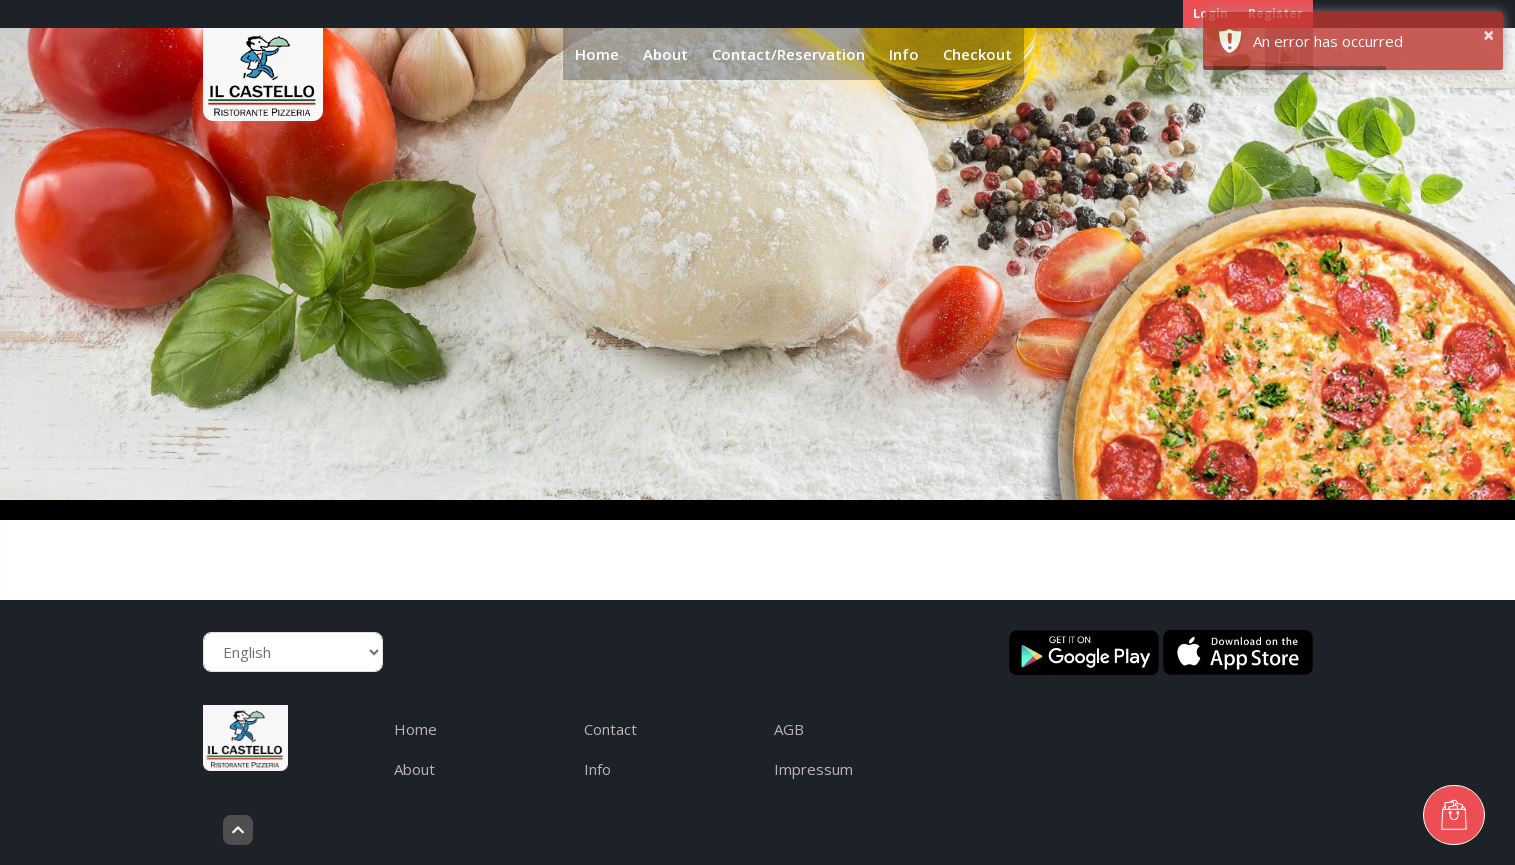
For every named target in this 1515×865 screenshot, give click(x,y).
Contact (610, 729)
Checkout (977, 54)
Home (597, 54)
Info (904, 54)
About (665, 54)
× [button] (1488, 34)
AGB (789, 729)
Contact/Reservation (788, 54)
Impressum (813, 769)
